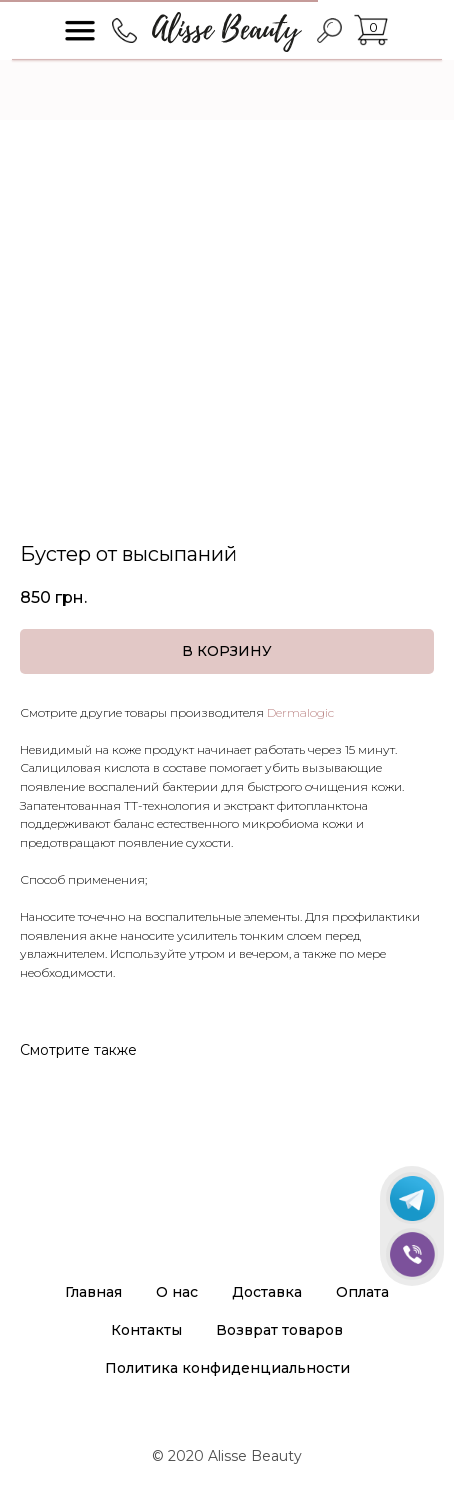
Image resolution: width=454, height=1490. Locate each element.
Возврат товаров (279, 1330)
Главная (93, 1292)
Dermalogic (300, 712)
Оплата (362, 1292)
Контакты (146, 1330)
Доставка (267, 1292)
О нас (177, 1292)
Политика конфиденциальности (227, 1368)
